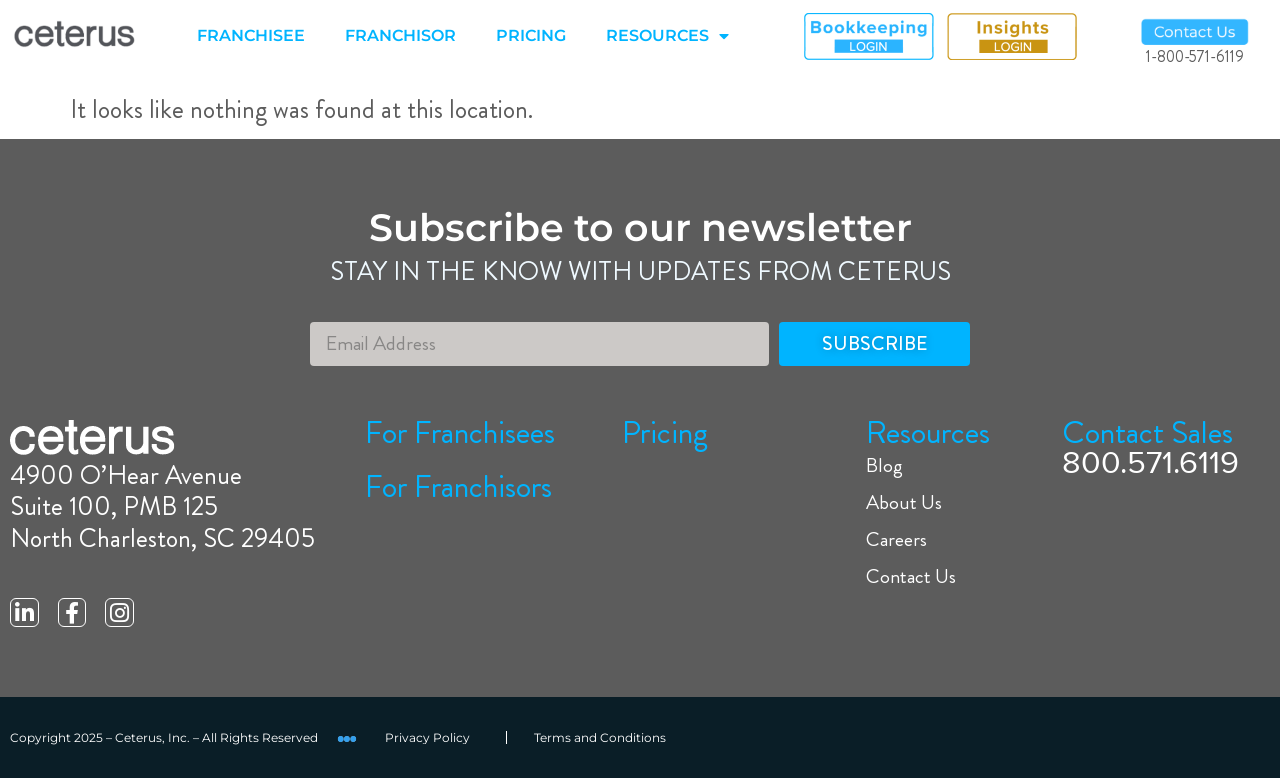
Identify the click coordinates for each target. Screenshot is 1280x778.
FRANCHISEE (251, 35)
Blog (884, 466)
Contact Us (911, 577)
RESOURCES (667, 36)
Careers (896, 540)
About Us (904, 503)
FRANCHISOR (400, 35)
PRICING (531, 35)
